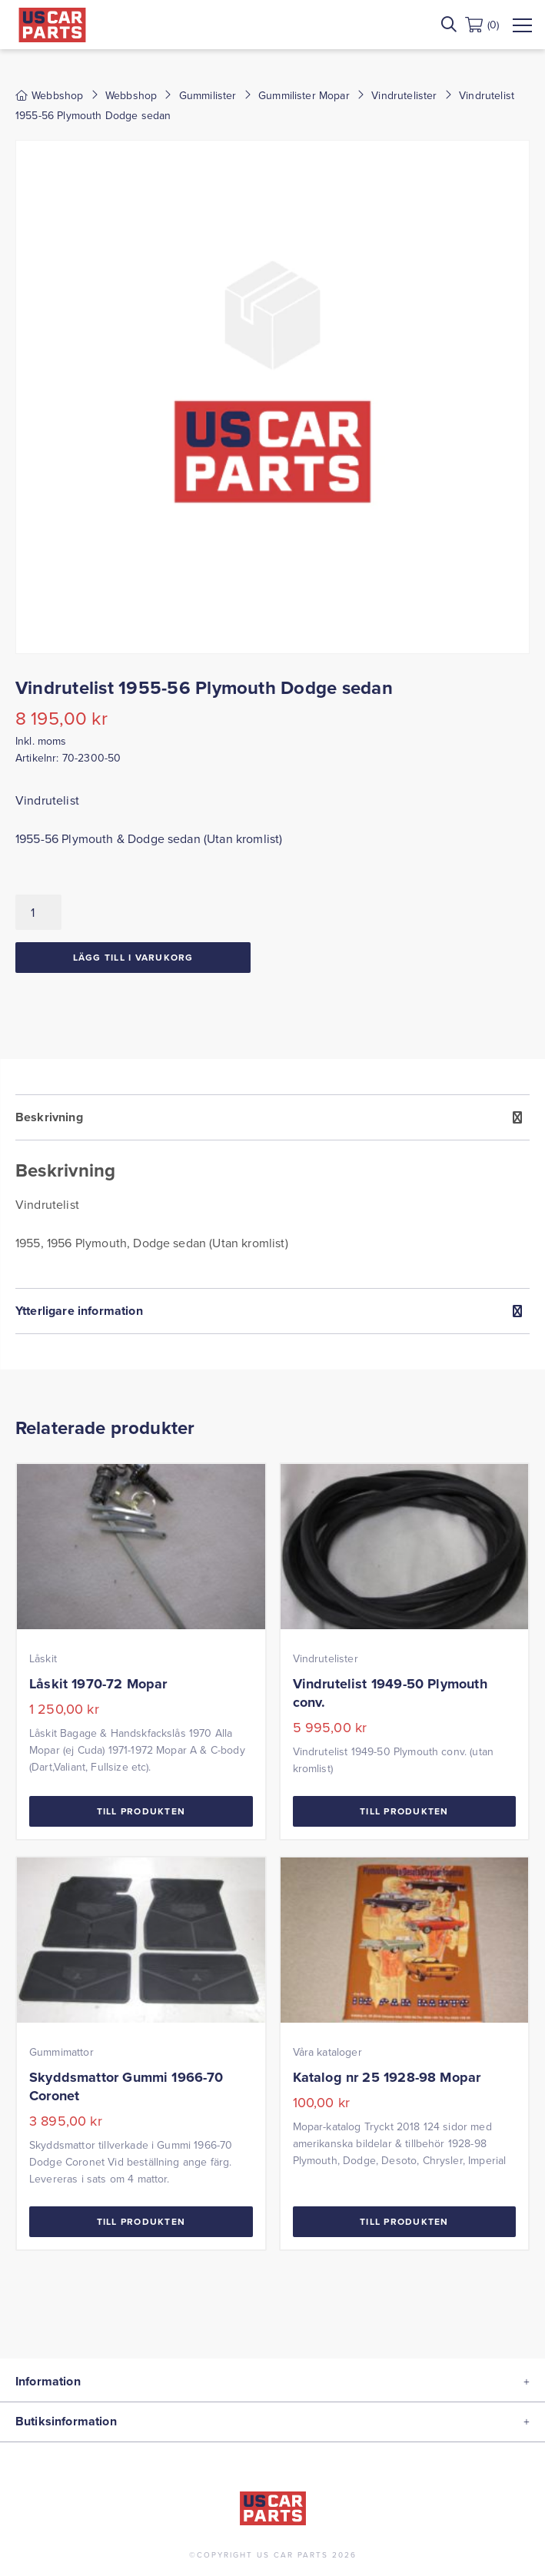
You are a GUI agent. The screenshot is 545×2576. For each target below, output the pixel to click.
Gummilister (208, 95)
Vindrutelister (404, 95)
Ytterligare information (79, 1311)
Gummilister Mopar (304, 95)
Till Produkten (141, 1810)
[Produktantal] (38, 912)
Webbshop (131, 95)
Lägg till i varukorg (133, 957)
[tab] (272, 1191)
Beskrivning (49, 1117)
